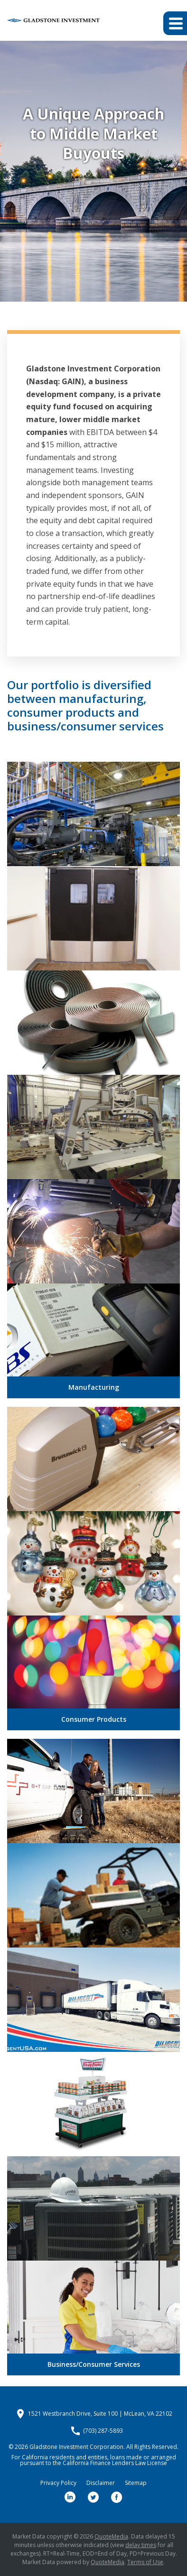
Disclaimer (100, 2483)
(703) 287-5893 (103, 2431)
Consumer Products (93, 1719)
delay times (140, 2545)
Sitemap (136, 2483)
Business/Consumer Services (93, 2364)
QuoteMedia (111, 2536)
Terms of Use (145, 2562)
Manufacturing (93, 1387)
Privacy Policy (58, 2483)
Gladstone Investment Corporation (76, 2447)
